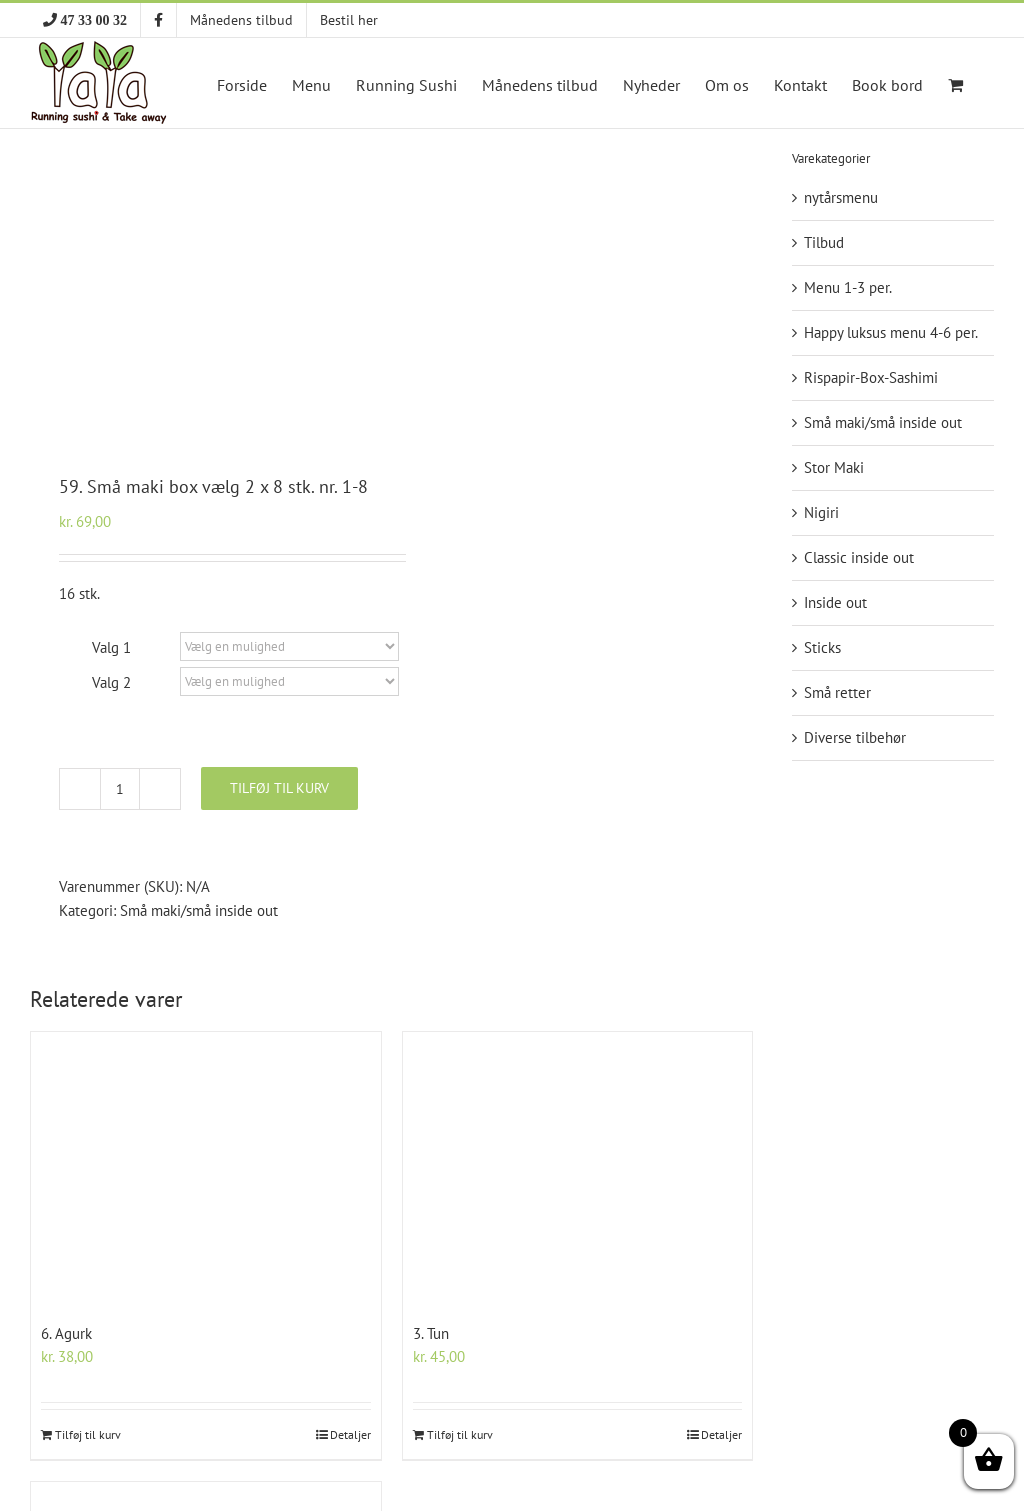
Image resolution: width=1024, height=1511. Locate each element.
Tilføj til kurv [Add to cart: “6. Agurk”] (88, 1434)
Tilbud (824, 242)
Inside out (835, 602)
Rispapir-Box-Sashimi (871, 377)
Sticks (822, 647)
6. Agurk (66, 1333)
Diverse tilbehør (855, 737)
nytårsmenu (841, 197)
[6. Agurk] (206, 1170)
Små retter (837, 692)
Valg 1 (111, 647)
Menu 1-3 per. (848, 287)
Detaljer (350, 1434)
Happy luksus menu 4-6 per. (891, 332)
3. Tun (431, 1333)
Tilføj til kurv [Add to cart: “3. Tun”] (460, 1434)
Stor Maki (834, 467)
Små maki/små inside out (199, 910)
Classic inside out (859, 557)
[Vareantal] (120, 789)
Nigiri (821, 512)
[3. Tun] (578, 1170)
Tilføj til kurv (279, 788)
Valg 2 (111, 682)
